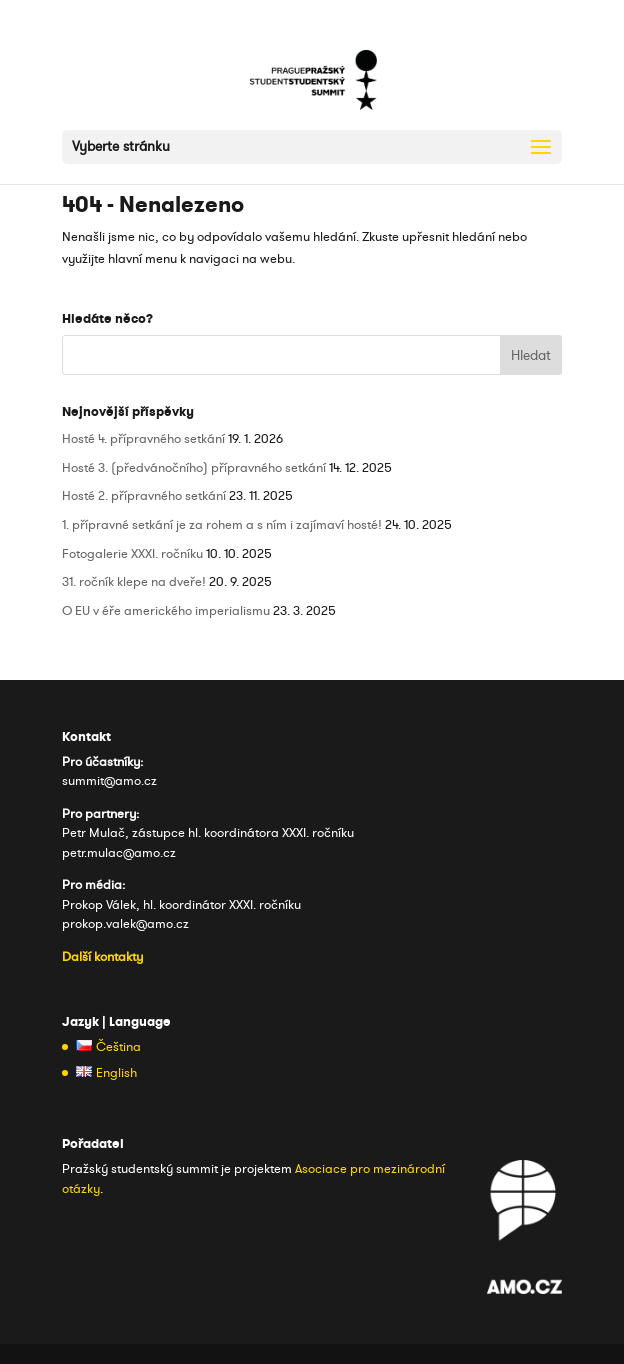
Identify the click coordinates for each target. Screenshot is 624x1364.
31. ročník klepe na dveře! (134, 582)
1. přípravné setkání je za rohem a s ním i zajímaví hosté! (222, 525)
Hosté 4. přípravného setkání (143, 439)
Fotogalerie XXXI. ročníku (132, 554)
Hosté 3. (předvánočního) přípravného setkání (194, 468)
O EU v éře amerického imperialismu (166, 611)
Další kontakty (102, 957)
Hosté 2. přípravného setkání (144, 496)
